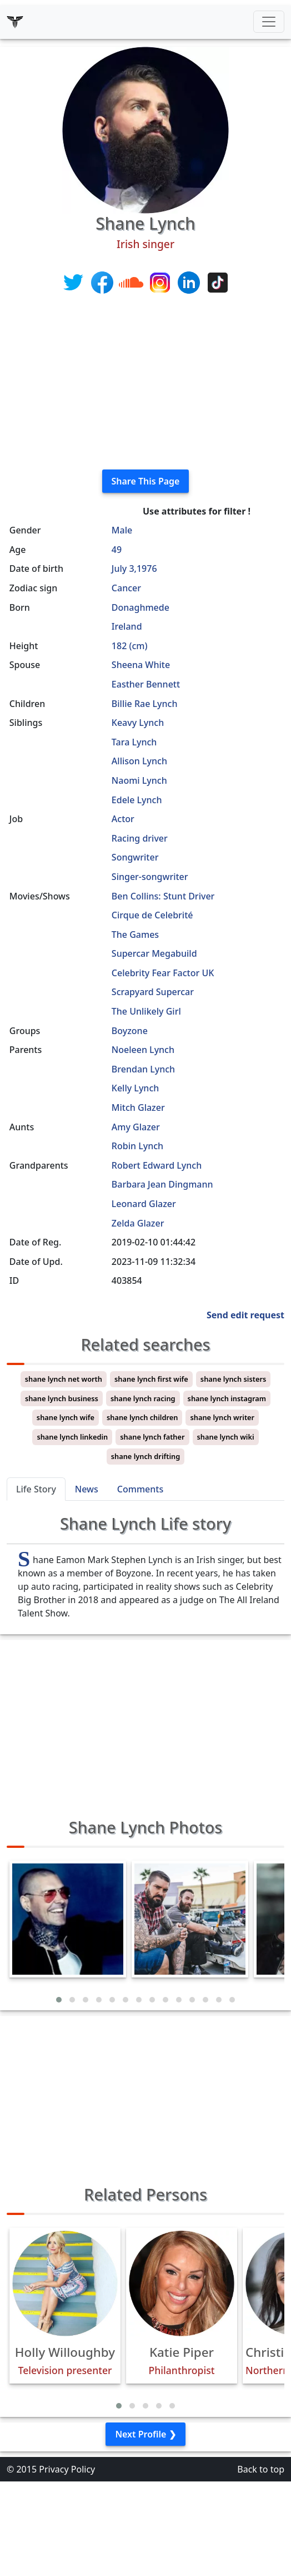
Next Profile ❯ (145, 2434)
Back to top (260, 2469)
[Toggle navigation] (268, 22)
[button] (59, 1999)
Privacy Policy (67, 2469)
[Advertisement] (145, 383)
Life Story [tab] (36, 1489)
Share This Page (146, 481)
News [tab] (86, 1489)
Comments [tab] (140, 1489)
